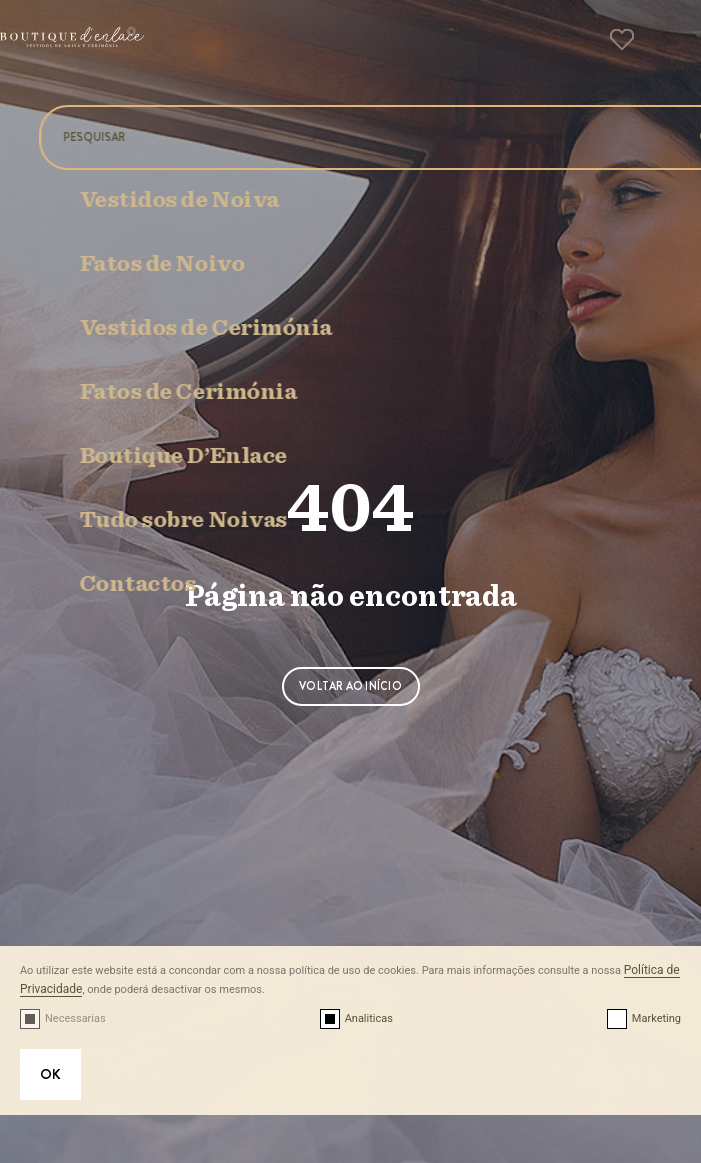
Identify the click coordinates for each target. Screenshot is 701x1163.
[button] (661, 46)
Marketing (656, 1018)
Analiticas (369, 1018)
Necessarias (75, 1018)
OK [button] (50, 1074)
